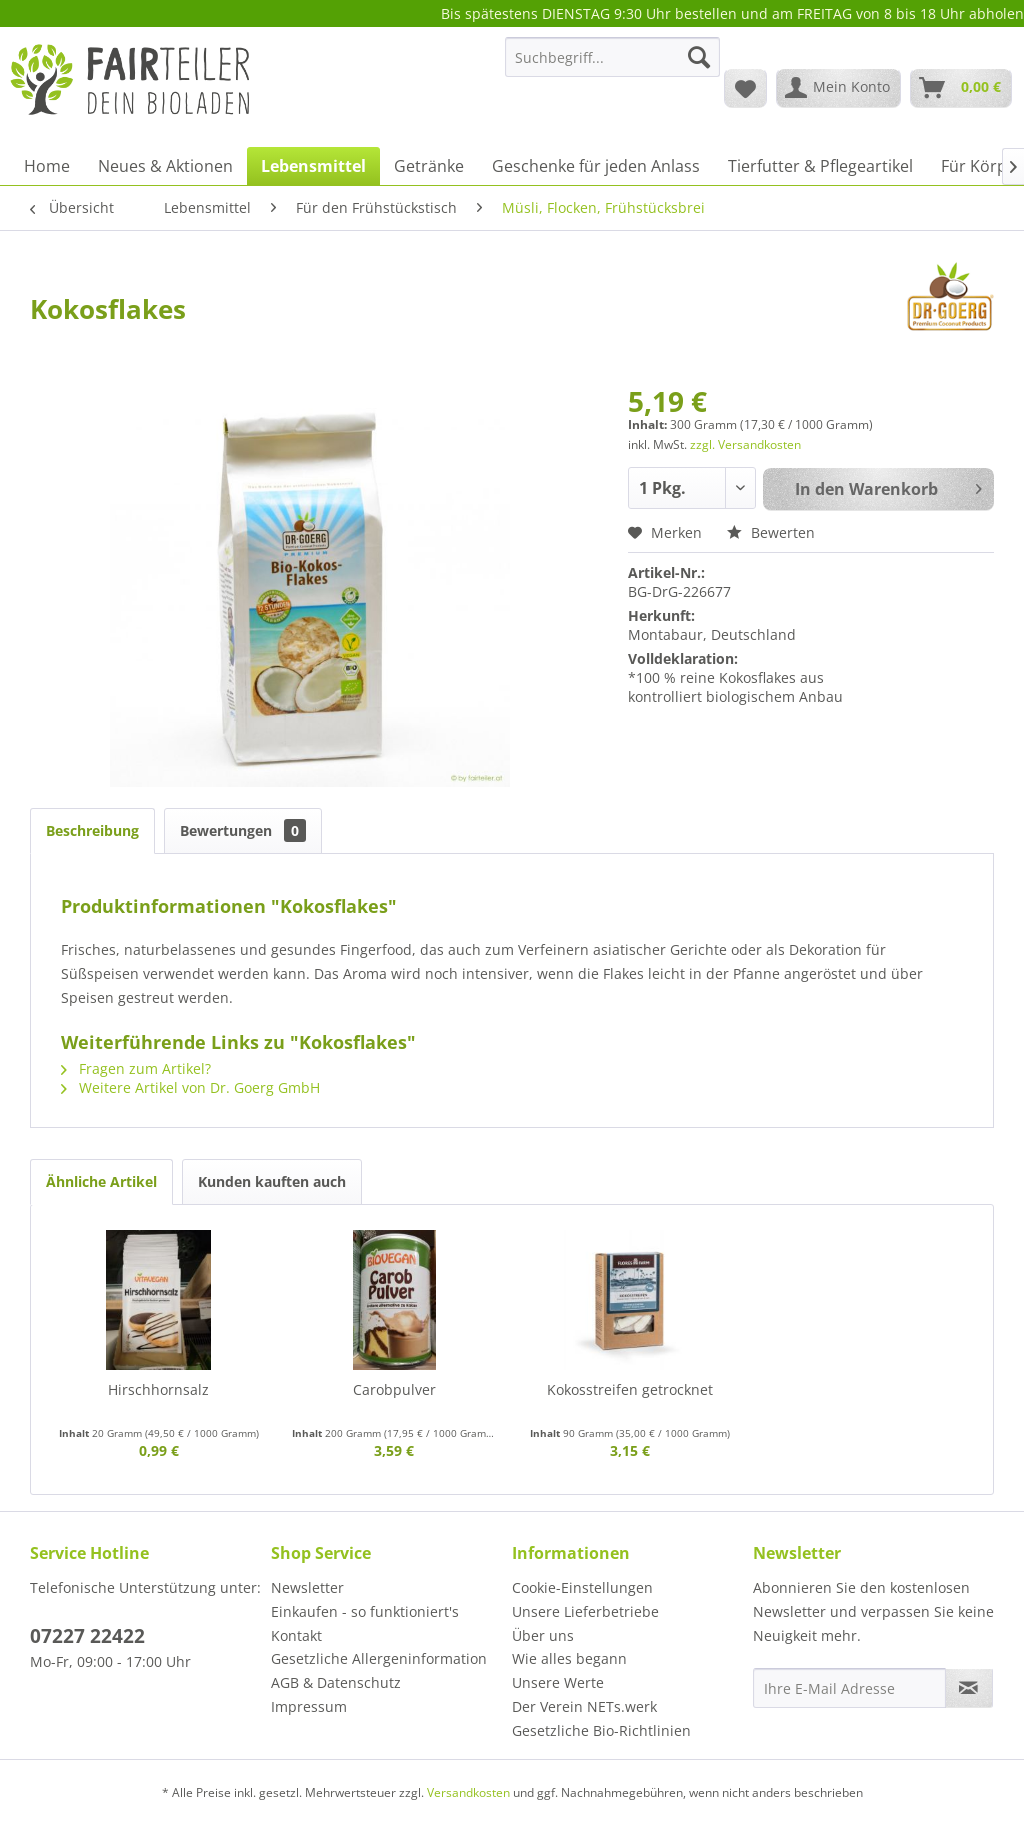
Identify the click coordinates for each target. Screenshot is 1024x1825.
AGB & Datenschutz (336, 1682)
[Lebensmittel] (313, 166)
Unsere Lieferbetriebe (585, 1611)
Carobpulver (394, 1389)
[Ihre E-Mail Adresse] (849, 1688)
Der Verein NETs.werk (584, 1706)
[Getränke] (429, 166)
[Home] (47, 166)
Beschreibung (92, 830)
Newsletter (307, 1587)
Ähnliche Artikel (101, 1181)
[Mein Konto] (838, 88)
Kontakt (296, 1635)
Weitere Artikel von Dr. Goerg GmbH (190, 1087)
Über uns (543, 1635)
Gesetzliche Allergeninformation (379, 1658)
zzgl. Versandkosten (745, 444)
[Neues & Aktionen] (165, 166)
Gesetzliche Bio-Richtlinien (601, 1730)
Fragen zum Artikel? (136, 1068)
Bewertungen (243, 830)
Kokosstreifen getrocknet (630, 1389)
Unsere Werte (558, 1682)
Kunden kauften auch (272, 1181)
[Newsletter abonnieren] (969, 1688)
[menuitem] (612, 66)
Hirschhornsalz (158, 1389)
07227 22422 (87, 1636)
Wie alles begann (569, 1658)
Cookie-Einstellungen (582, 1587)
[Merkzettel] (745, 88)
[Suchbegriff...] (612, 57)
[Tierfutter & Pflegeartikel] (820, 166)
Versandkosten (468, 1792)
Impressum (309, 1706)
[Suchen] (699, 57)
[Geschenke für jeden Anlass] (596, 166)
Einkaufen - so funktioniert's (365, 1611)
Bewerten (771, 532)
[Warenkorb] (961, 88)
